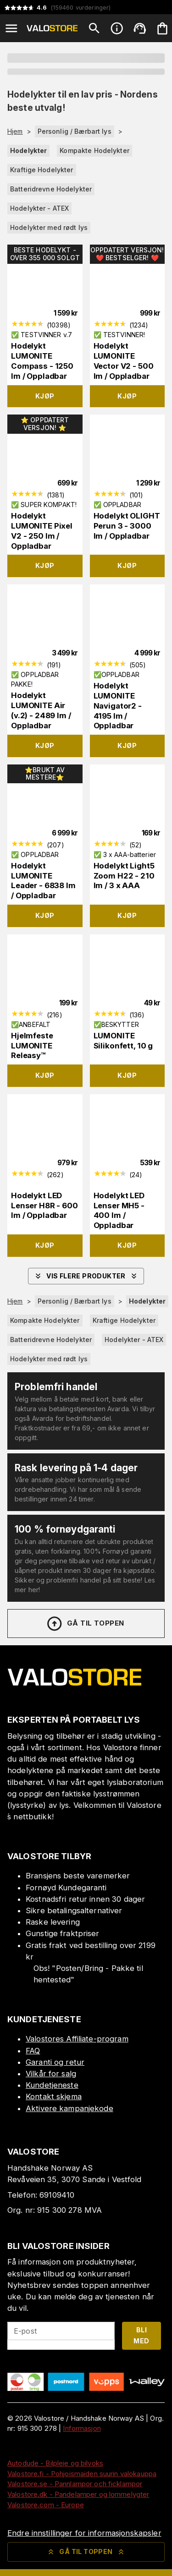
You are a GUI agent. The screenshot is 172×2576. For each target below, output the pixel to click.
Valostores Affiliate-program (77, 2038)
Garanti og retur (55, 2062)
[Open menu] (11, 28)
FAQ (33, 2050)
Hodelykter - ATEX (39, 208)
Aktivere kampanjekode (69, 2108)
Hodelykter (28, 150)
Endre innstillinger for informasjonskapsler (84, 2533)
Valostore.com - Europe (45, 2504)
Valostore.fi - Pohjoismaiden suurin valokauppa (81, 2473)
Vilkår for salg (51, 2073)
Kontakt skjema (54, 2096)
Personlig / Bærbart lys (74, 131)
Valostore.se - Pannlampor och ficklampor (74, 2483)
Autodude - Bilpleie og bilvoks (55, 2463)
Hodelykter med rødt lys (49, 227)
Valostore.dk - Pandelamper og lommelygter (78, 2494)
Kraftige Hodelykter (41, 170)
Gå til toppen (85, 1623)
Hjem (15, 131)
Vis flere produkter (86, 1276)
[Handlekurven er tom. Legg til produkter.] (162, 28)
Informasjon (81, 2428)
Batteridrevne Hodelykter (51, 189)
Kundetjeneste (52, 2085)
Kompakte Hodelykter (94, 150)
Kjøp (45, 396)
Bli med (141, 2335)
